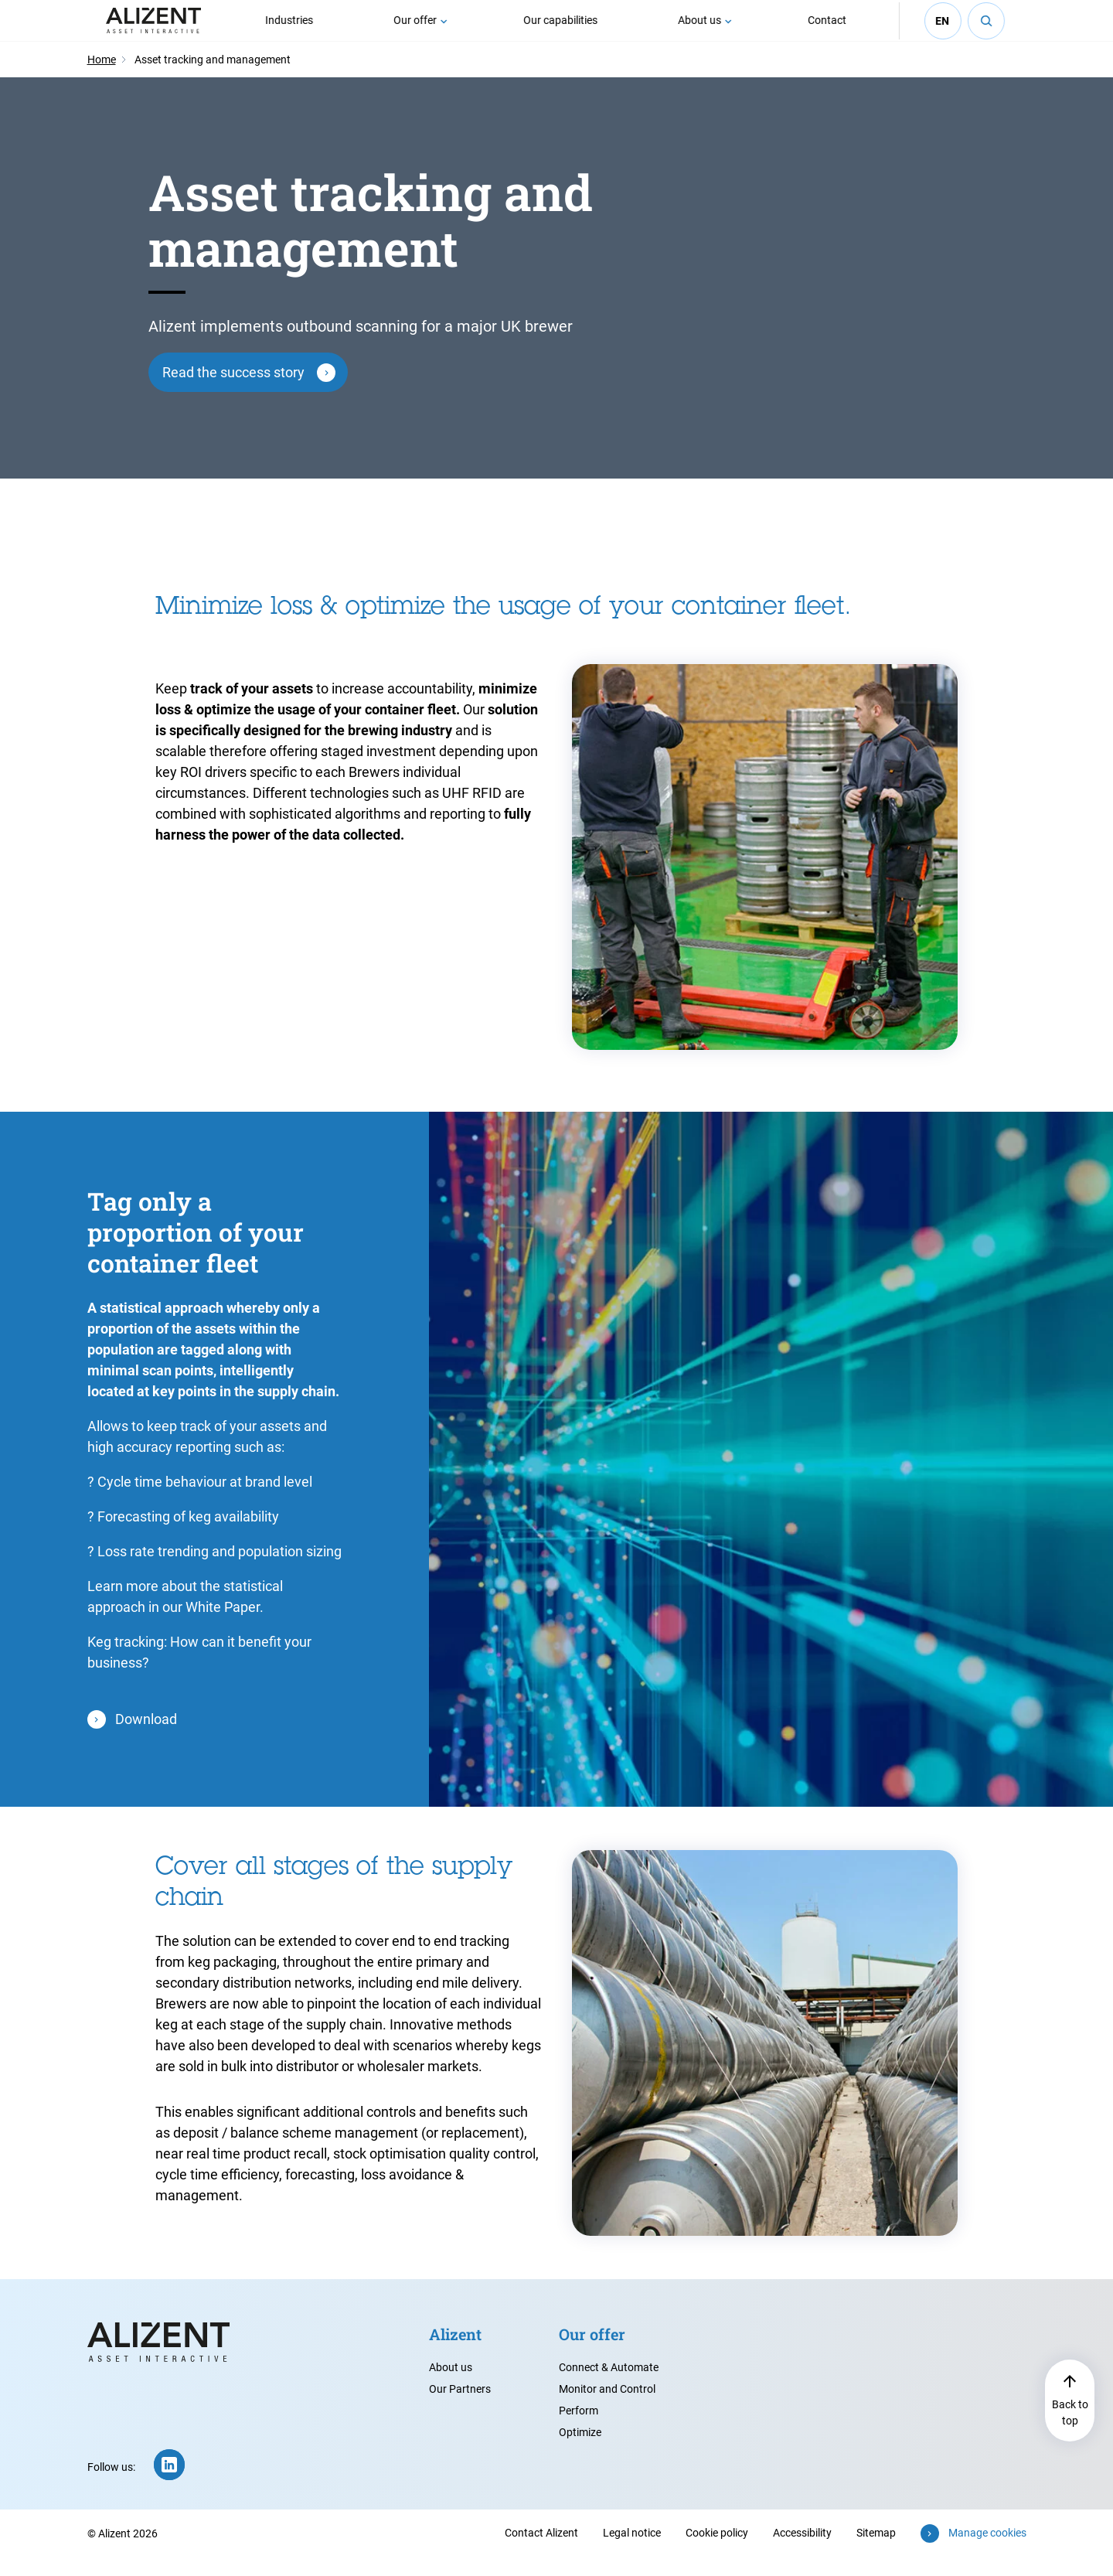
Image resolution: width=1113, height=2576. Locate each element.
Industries (290, 29)
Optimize (580, 2451)
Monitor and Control (607, 2407)
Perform (578, 2429)
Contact (827, 29)
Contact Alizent (541, 2551)
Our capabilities (561, 29)
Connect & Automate (609, 2386)
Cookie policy (717, 2551)
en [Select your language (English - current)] (943, 30)
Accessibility (802, 2551)
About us (700, 29)
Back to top (1070, 2431)
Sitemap (876, 2551)
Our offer (415, 29)
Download (146, 1737)
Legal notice (632, 2551)
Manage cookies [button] (987, 2551)
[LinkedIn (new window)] (169, 2483)
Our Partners (460, 2407)
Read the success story (233, 391)
